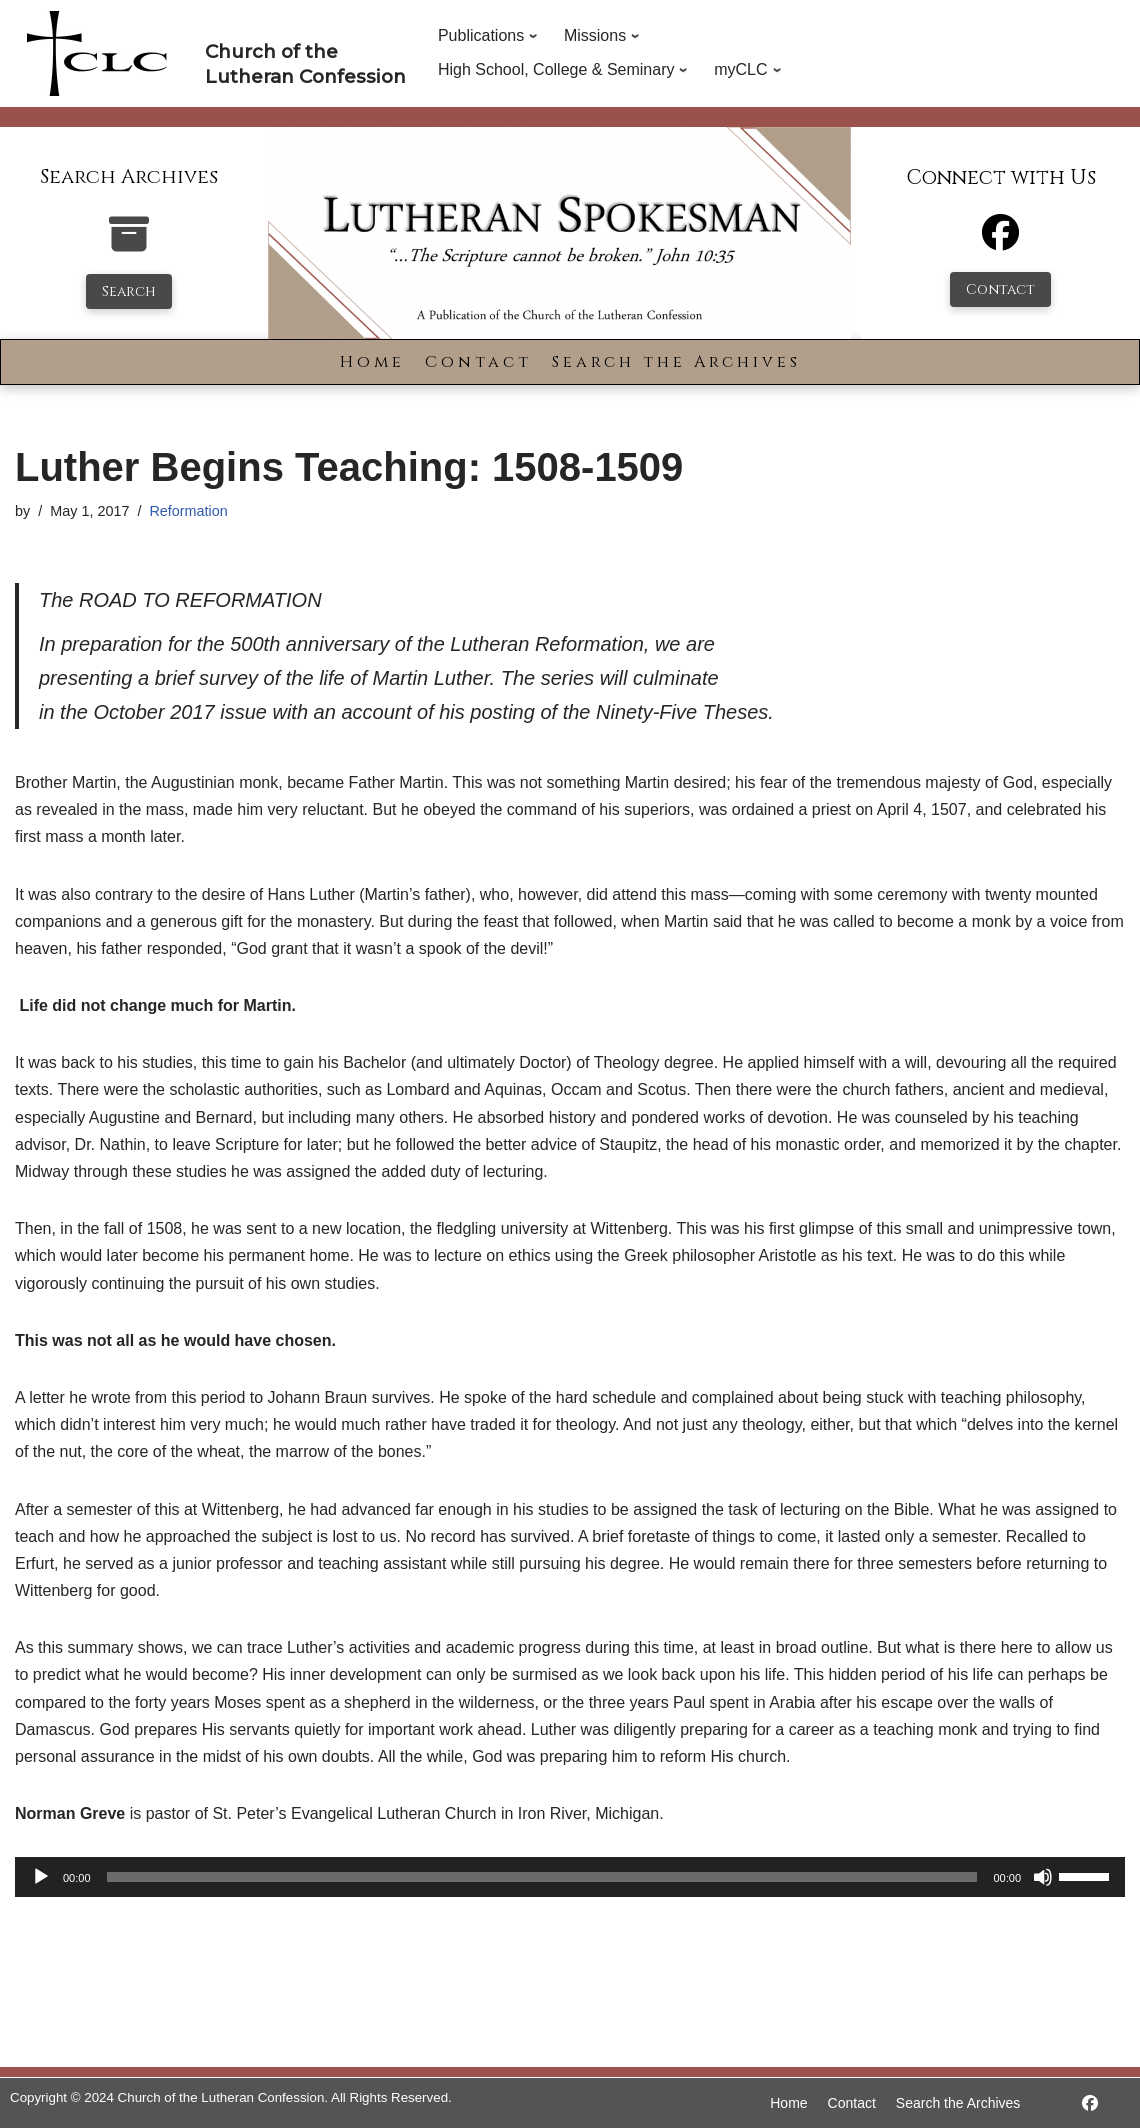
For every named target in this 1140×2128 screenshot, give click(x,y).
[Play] (41, 1877)
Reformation (188, 511)
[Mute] (1043, 1877)
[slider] (542, 1877)
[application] (570, 1877)
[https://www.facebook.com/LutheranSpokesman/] (1090, 2103)
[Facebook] (1000, 241)
